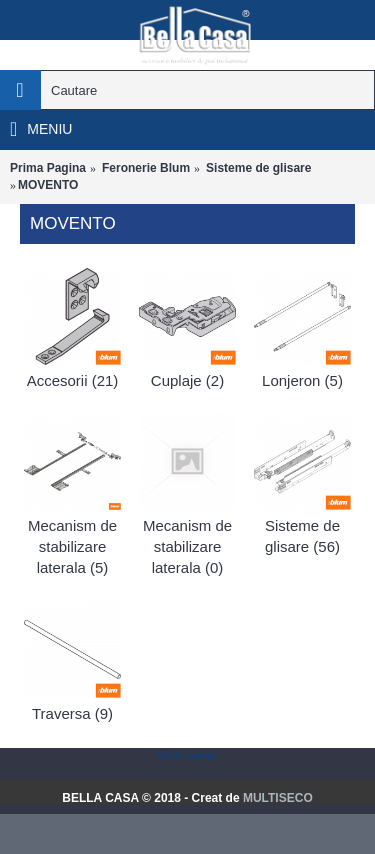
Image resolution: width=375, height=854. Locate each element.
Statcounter (187, 756)
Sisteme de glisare (258, 168)
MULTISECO (278, 798)
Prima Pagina (48, 168)
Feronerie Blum (146, 168)
